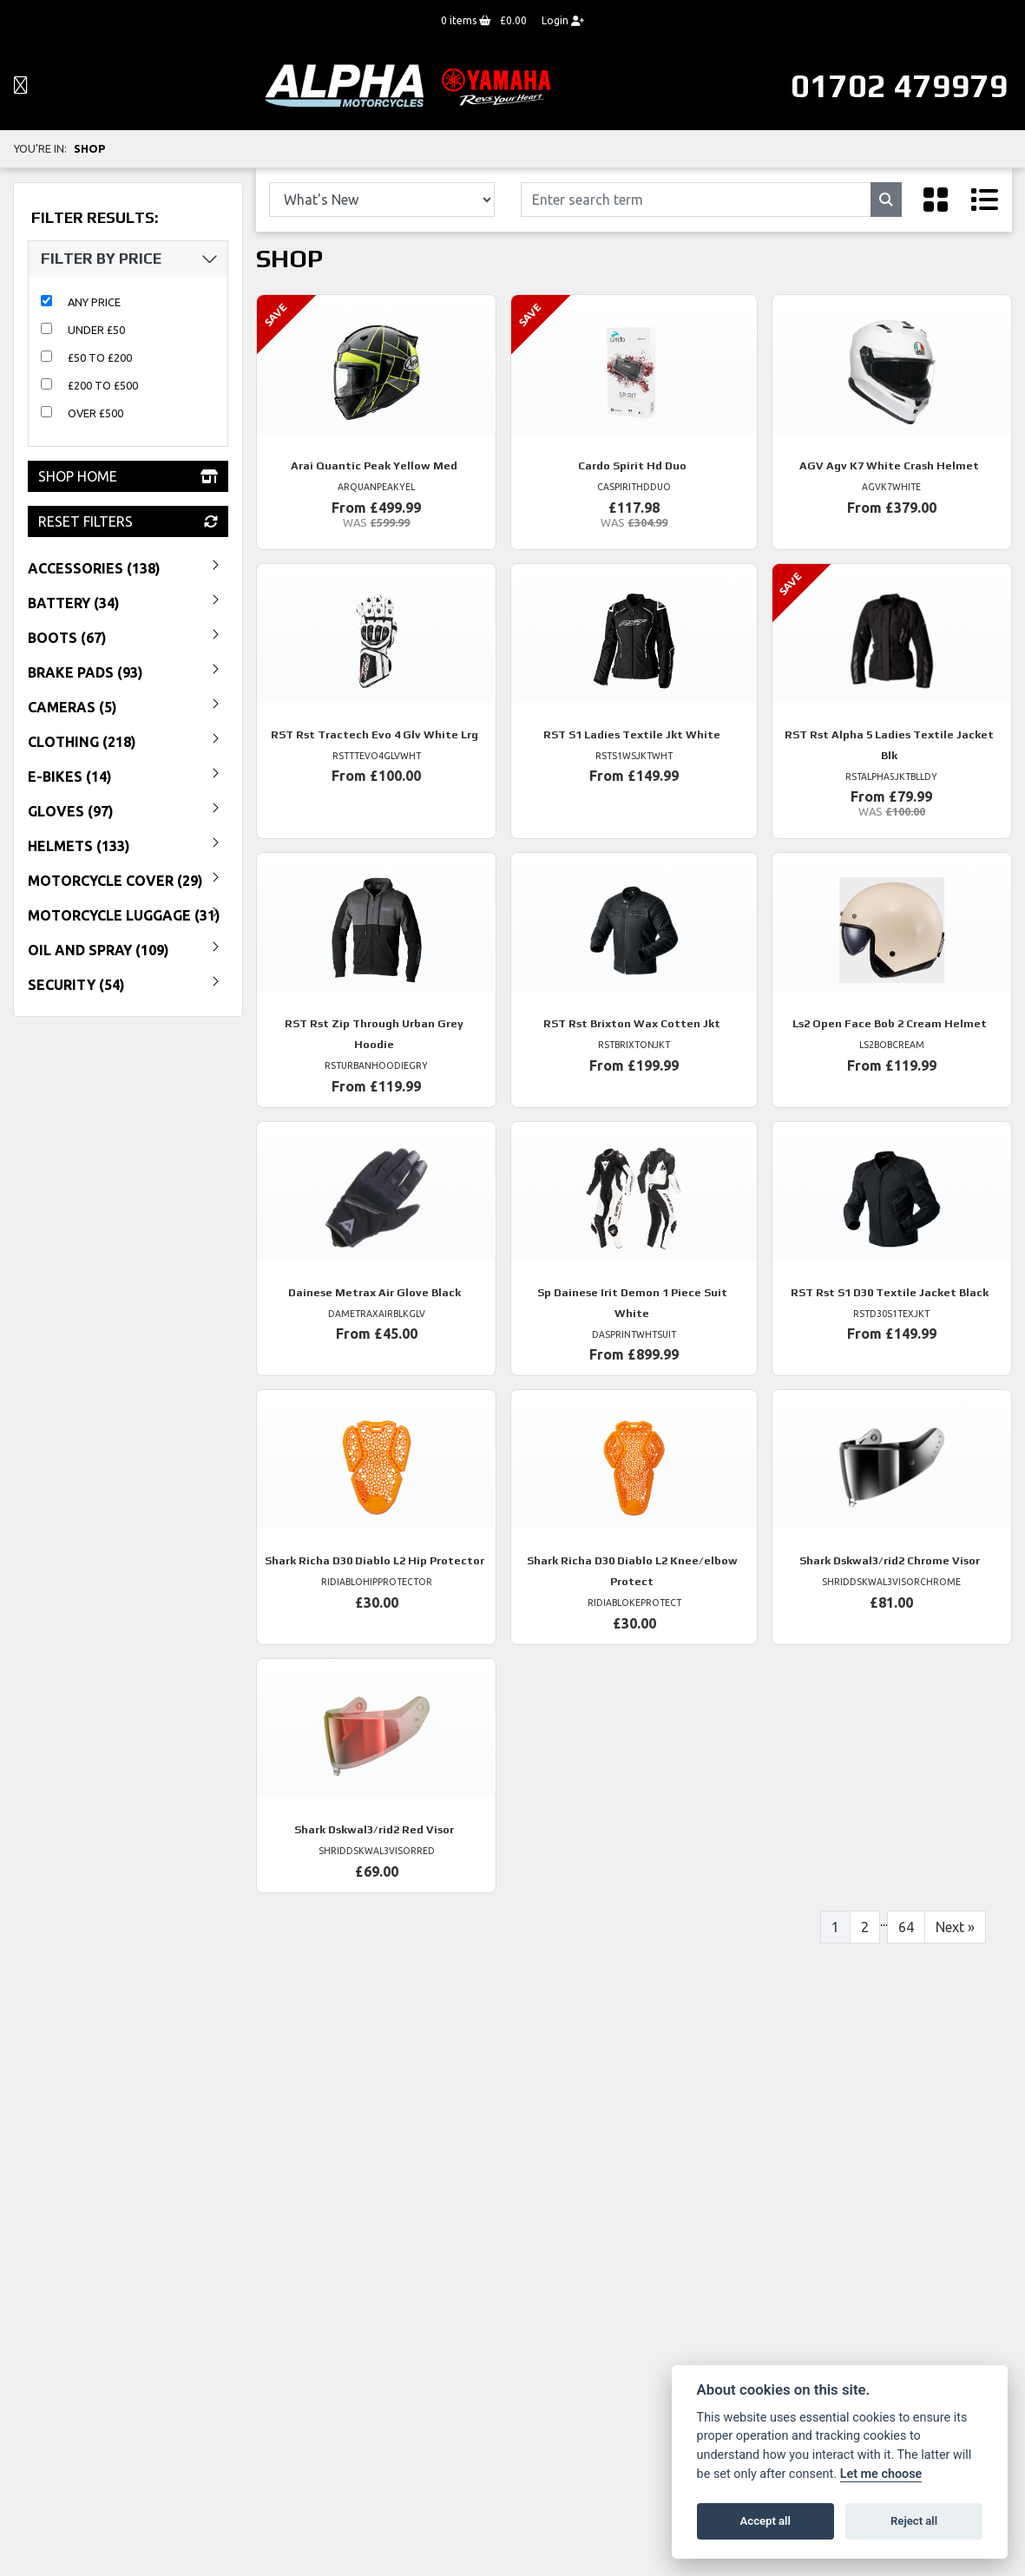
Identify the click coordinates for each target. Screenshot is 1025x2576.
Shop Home (128, 476)
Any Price (94, 302)
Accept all (765, 2520)
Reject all (913, 2520)
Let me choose (881, 2474)
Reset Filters (128, 521)
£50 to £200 (100, 357)
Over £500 (95, 413)
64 (906, 1927)
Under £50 (96, 330)
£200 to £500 (103, 385)
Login (563, 20)
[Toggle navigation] (20, 86)
